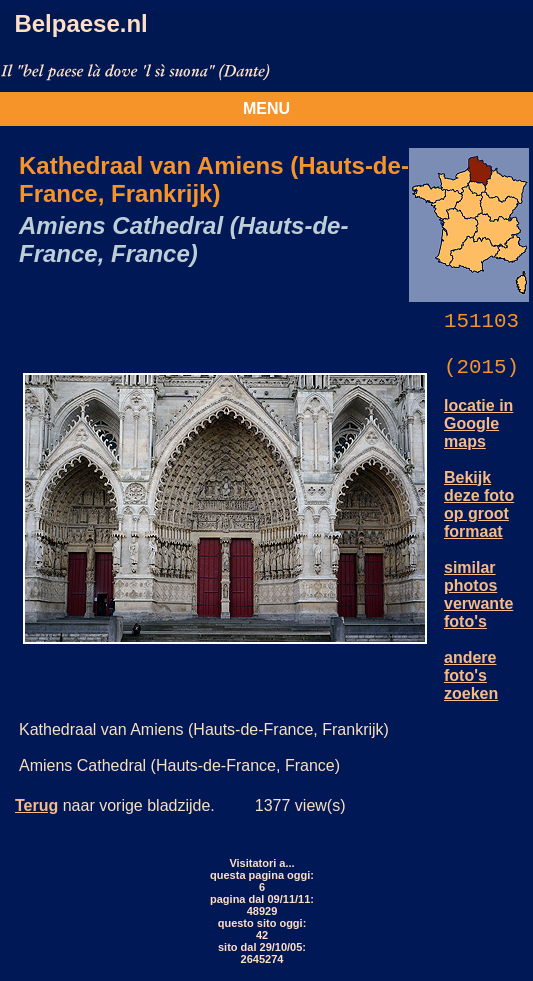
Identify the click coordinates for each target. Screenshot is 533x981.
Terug (36, 805)
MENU (266, 108)
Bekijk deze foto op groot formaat (479, 504)
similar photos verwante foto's (478, 594)
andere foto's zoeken (471, 675)
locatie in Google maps (478, 423)
